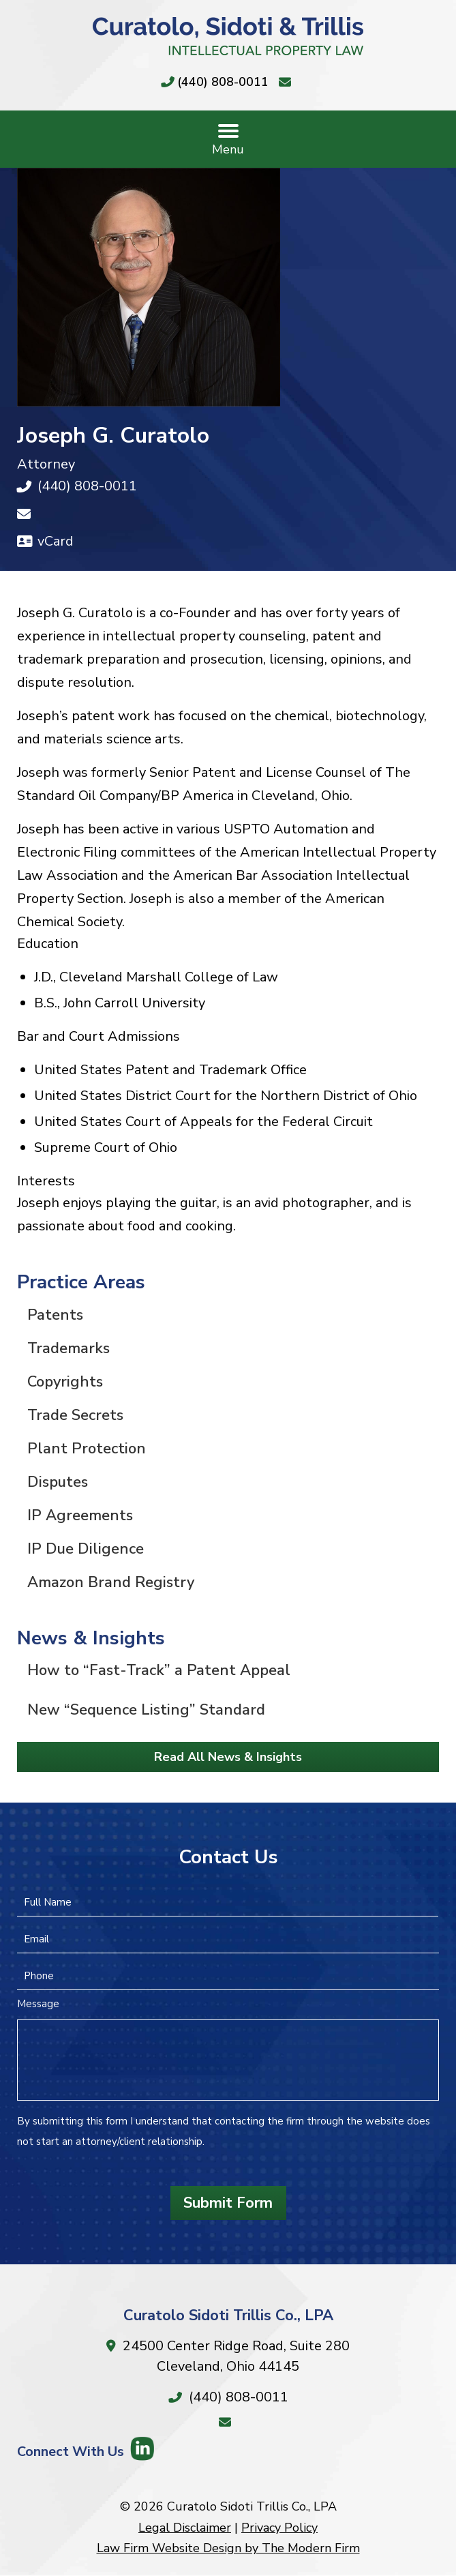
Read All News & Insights (228, 1757)
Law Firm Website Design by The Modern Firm (228, 2548)
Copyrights (65, 1382)
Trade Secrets (75, 1415)
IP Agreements (80, 1515)
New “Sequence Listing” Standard (146, 1710)
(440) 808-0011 (223, 82)
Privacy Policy (279, 2527)
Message (38, 2004)
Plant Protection (86, 1448)
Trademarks (68, 1348)
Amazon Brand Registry (110, 1582)
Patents (55, 1315)
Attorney (46, 464)
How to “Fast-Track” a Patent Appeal (158, 1670)
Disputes (57, 1482)
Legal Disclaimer (184, 2527)
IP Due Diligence (85, 1549)
